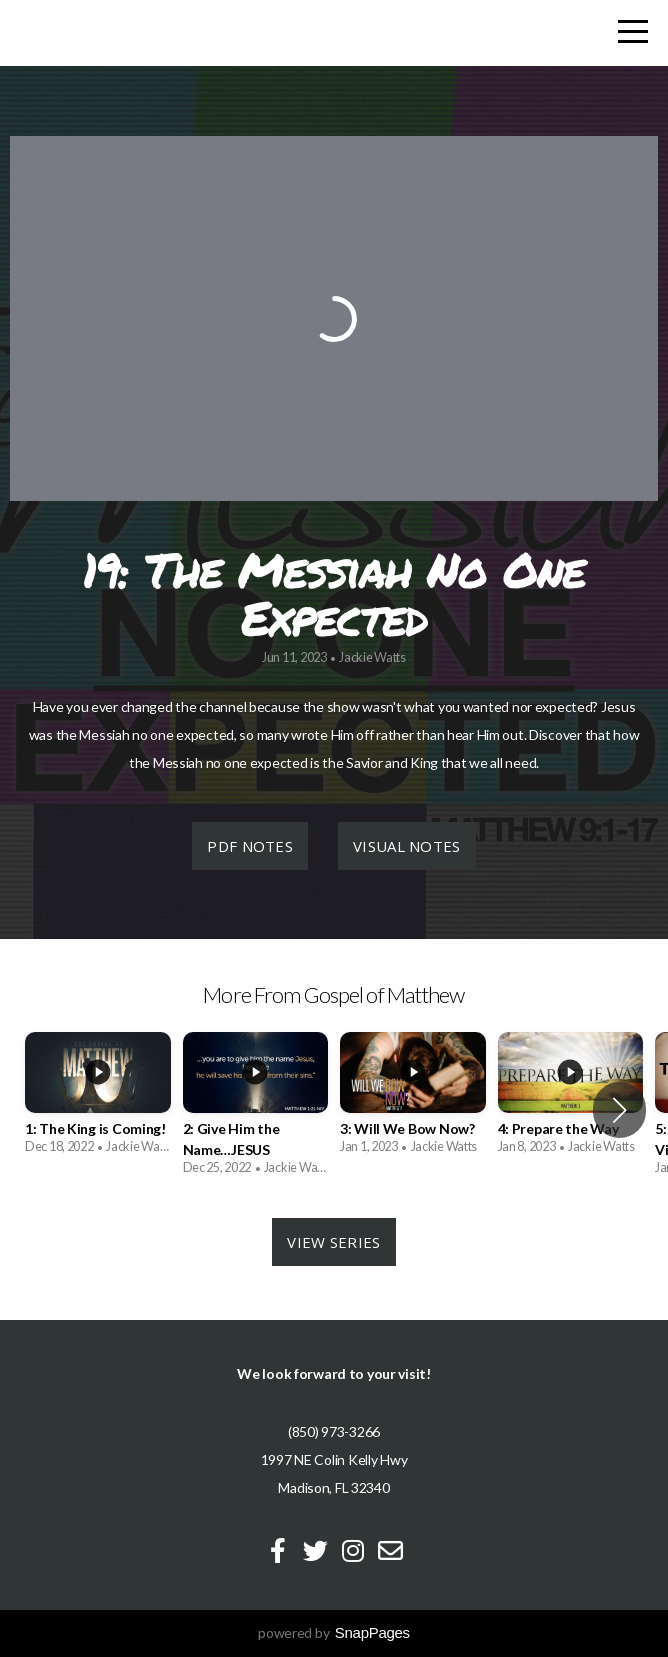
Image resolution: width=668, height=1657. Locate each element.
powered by (334, 1632)
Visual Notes (407, 846)
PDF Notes (250, 846)
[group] (98, 1100)
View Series (333, 1242)
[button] (619, 1110)
